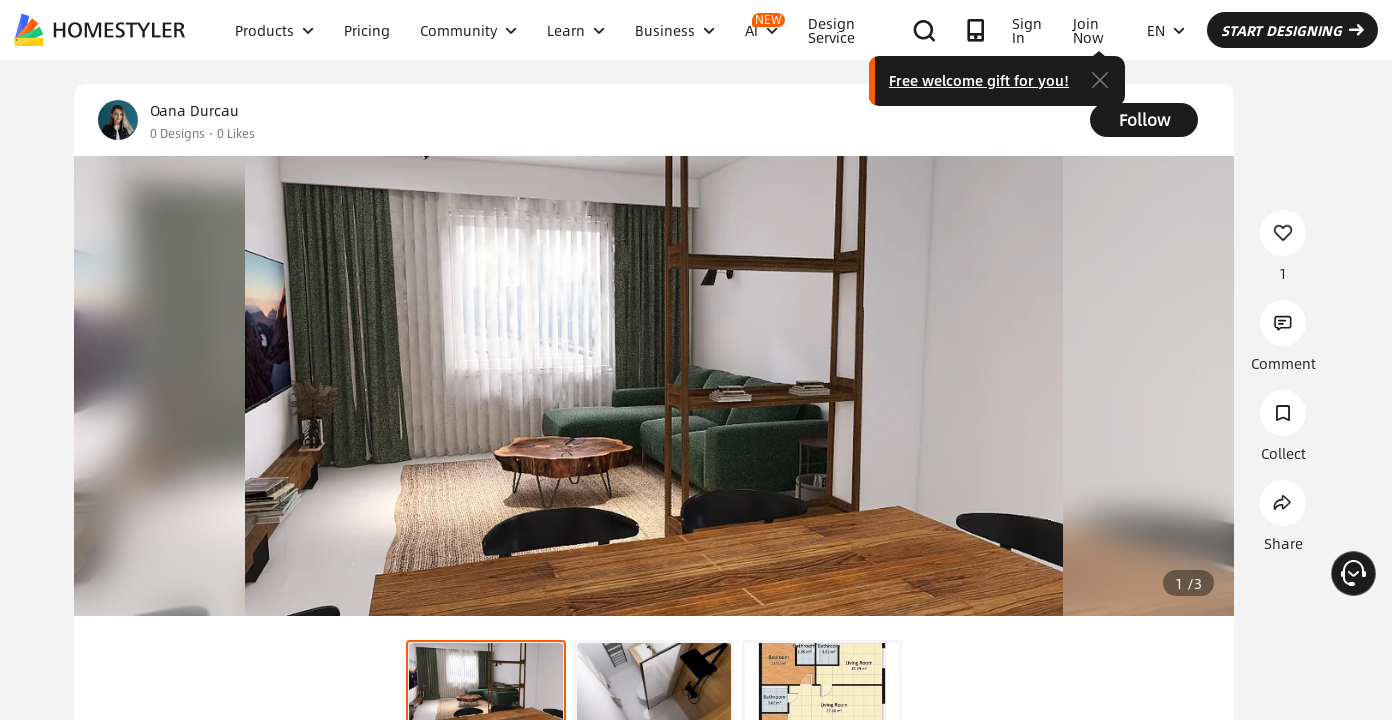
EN (1166, 30)
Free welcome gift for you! (979, 80)
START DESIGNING (1292, 30)
